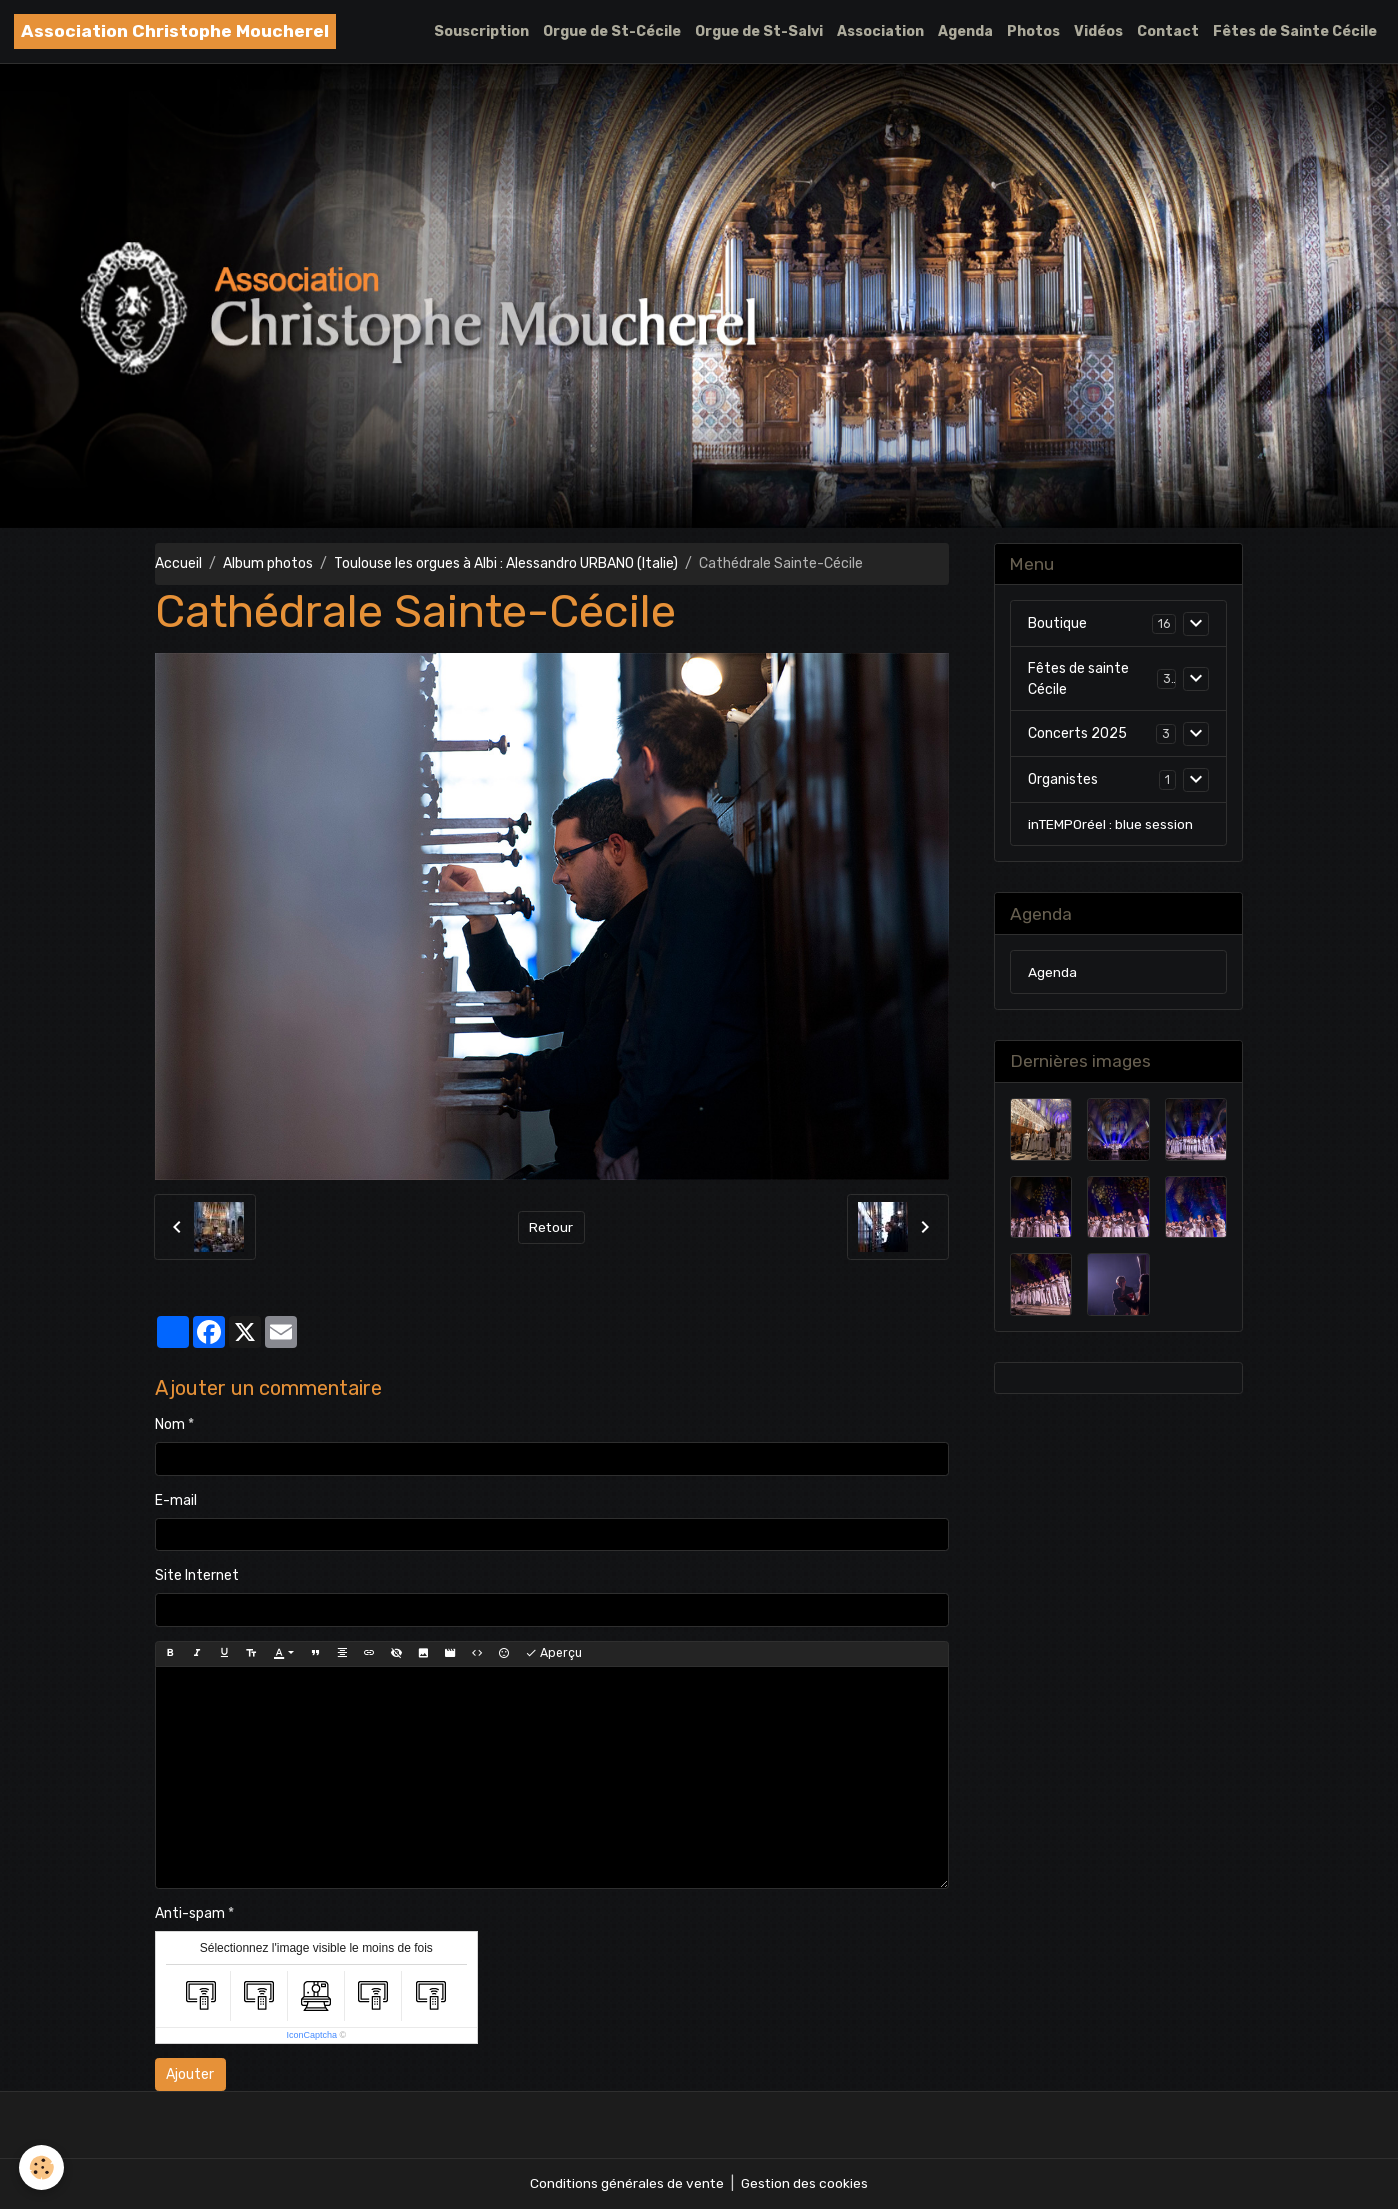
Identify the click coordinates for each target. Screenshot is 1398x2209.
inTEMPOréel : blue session (1111, 825)
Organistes (1063, 780)
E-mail (176, 1500)
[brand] (175, 31)
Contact (1168, 31)
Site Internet (197, 1575)
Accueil (178, 563)
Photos (1033, 31)
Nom (170, 1424)
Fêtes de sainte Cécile (1078, 680)
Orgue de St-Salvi (759, 31)
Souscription (481, 31)
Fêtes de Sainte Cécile (1295, 31)
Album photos (268, 563)
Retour (551, 1226)
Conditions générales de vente (626, 2183)
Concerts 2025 (1077, 734)
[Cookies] (42, 2167)
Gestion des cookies (805, 2183)
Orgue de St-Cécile (612, 31)
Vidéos (1098, 31)
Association (880, 31)
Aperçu (553, 1653)
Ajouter (190, 2074)
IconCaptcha (311, 2035)
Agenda (965, 31)
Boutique (1057, 624)
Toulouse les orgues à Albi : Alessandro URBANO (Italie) (506, 563)
